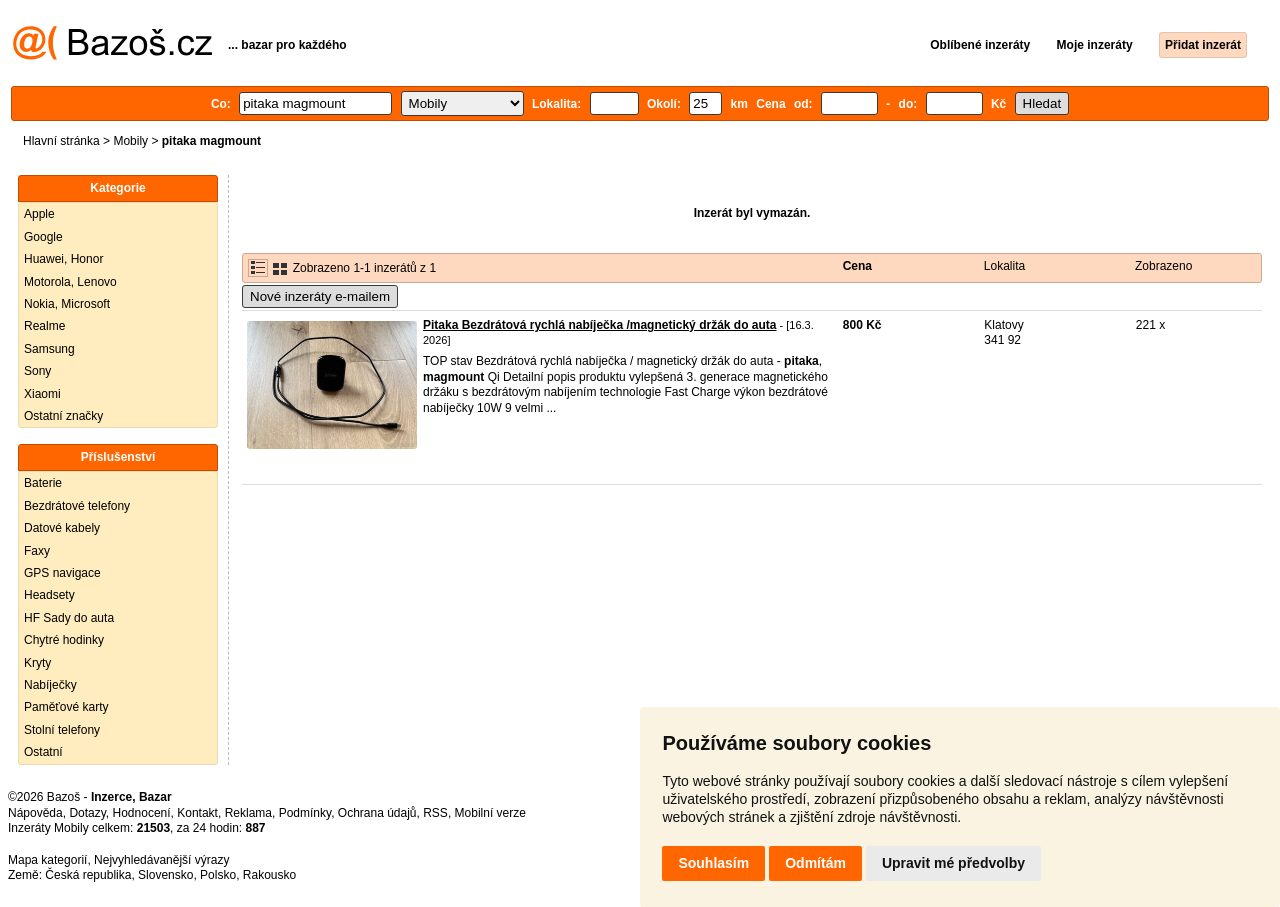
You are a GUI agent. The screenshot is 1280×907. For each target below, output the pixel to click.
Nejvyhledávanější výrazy (161, 860)
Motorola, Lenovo (70, 282)
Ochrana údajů (377, 813)
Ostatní (43, 752)
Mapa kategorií (47, 860)
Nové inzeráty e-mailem (320, 296)
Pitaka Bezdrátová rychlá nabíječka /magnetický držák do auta (599, 325)
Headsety (49, 595)
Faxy (37, 551)
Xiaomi (42, 394)
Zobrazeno (1163, 266)
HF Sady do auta (69, 618)
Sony (37, 371)
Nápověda (35, 813)
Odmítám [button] (815, 863)
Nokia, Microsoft (67, 304)
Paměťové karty (66, 707)
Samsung (49, 349)
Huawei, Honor (63, 259)
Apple (39, 214)
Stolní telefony (62, 730)
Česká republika (88, 875)
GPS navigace (62, 573)
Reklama (248, 813)
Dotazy (87, 813)
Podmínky (305, 813)
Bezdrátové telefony (77, 506)
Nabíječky (50, 685)
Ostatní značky (63, 416)
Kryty (37, 663)
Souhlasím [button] (713, 863)
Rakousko (269, 875)
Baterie (43, 483)
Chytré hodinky (64, 640)
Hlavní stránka (61, 141)
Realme (44, 326)
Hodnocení (142, 813)
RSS (435, 813)
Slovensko (165, 875)
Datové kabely (62, 528)
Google (43, 237)
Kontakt (197, 813)
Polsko (218, 875)
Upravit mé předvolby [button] (953, 863)
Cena (857, 266)
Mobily (130, 141)
